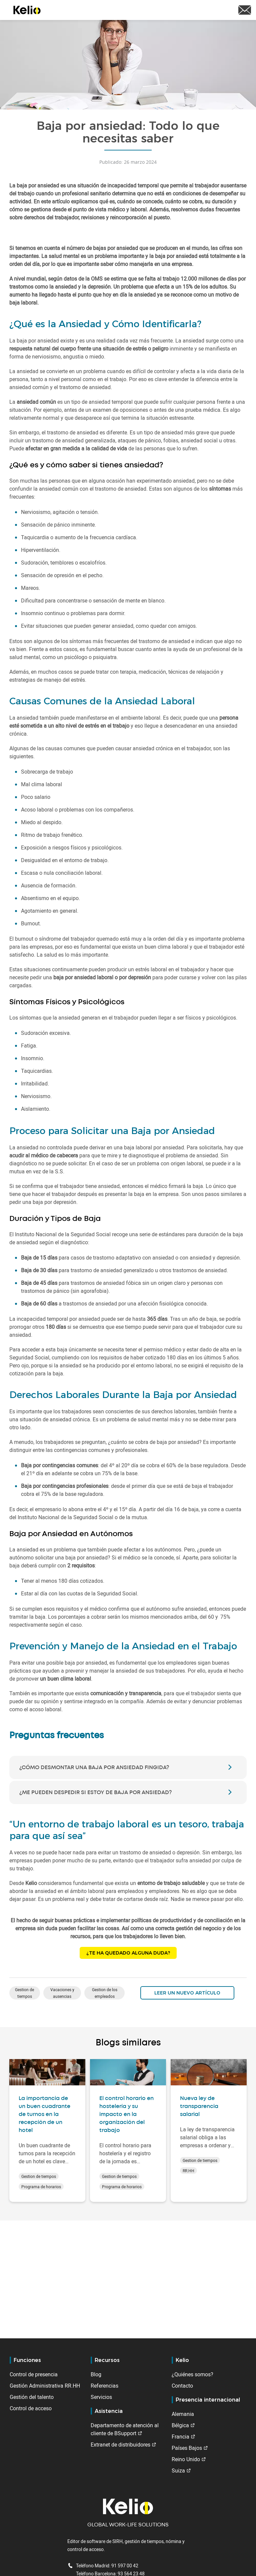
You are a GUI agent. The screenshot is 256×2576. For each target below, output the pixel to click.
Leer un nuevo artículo (187, 1993)
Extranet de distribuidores (120, 2444)
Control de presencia (34, 2374)
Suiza (178, 2470)
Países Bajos (187, 2448)
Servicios (101, 2397)
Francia (180, 2436)
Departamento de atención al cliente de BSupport (125, 2429)
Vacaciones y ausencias (62, 1993)
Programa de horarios (41, 2186)
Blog (96, 2374)
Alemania (183, 2414)
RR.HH (188, 2170)
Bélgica (180, 2425)
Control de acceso (31, 2408)
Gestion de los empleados (104, 1993)
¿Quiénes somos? (192, 2374)
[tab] (128, 1767)
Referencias (104, 2385)
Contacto (182, 2385)
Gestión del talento (32, 2397)
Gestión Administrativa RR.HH (45, 2385)
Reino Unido (186, 2459)
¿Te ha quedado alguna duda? (128, 1953)
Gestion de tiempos (24, 1993)
